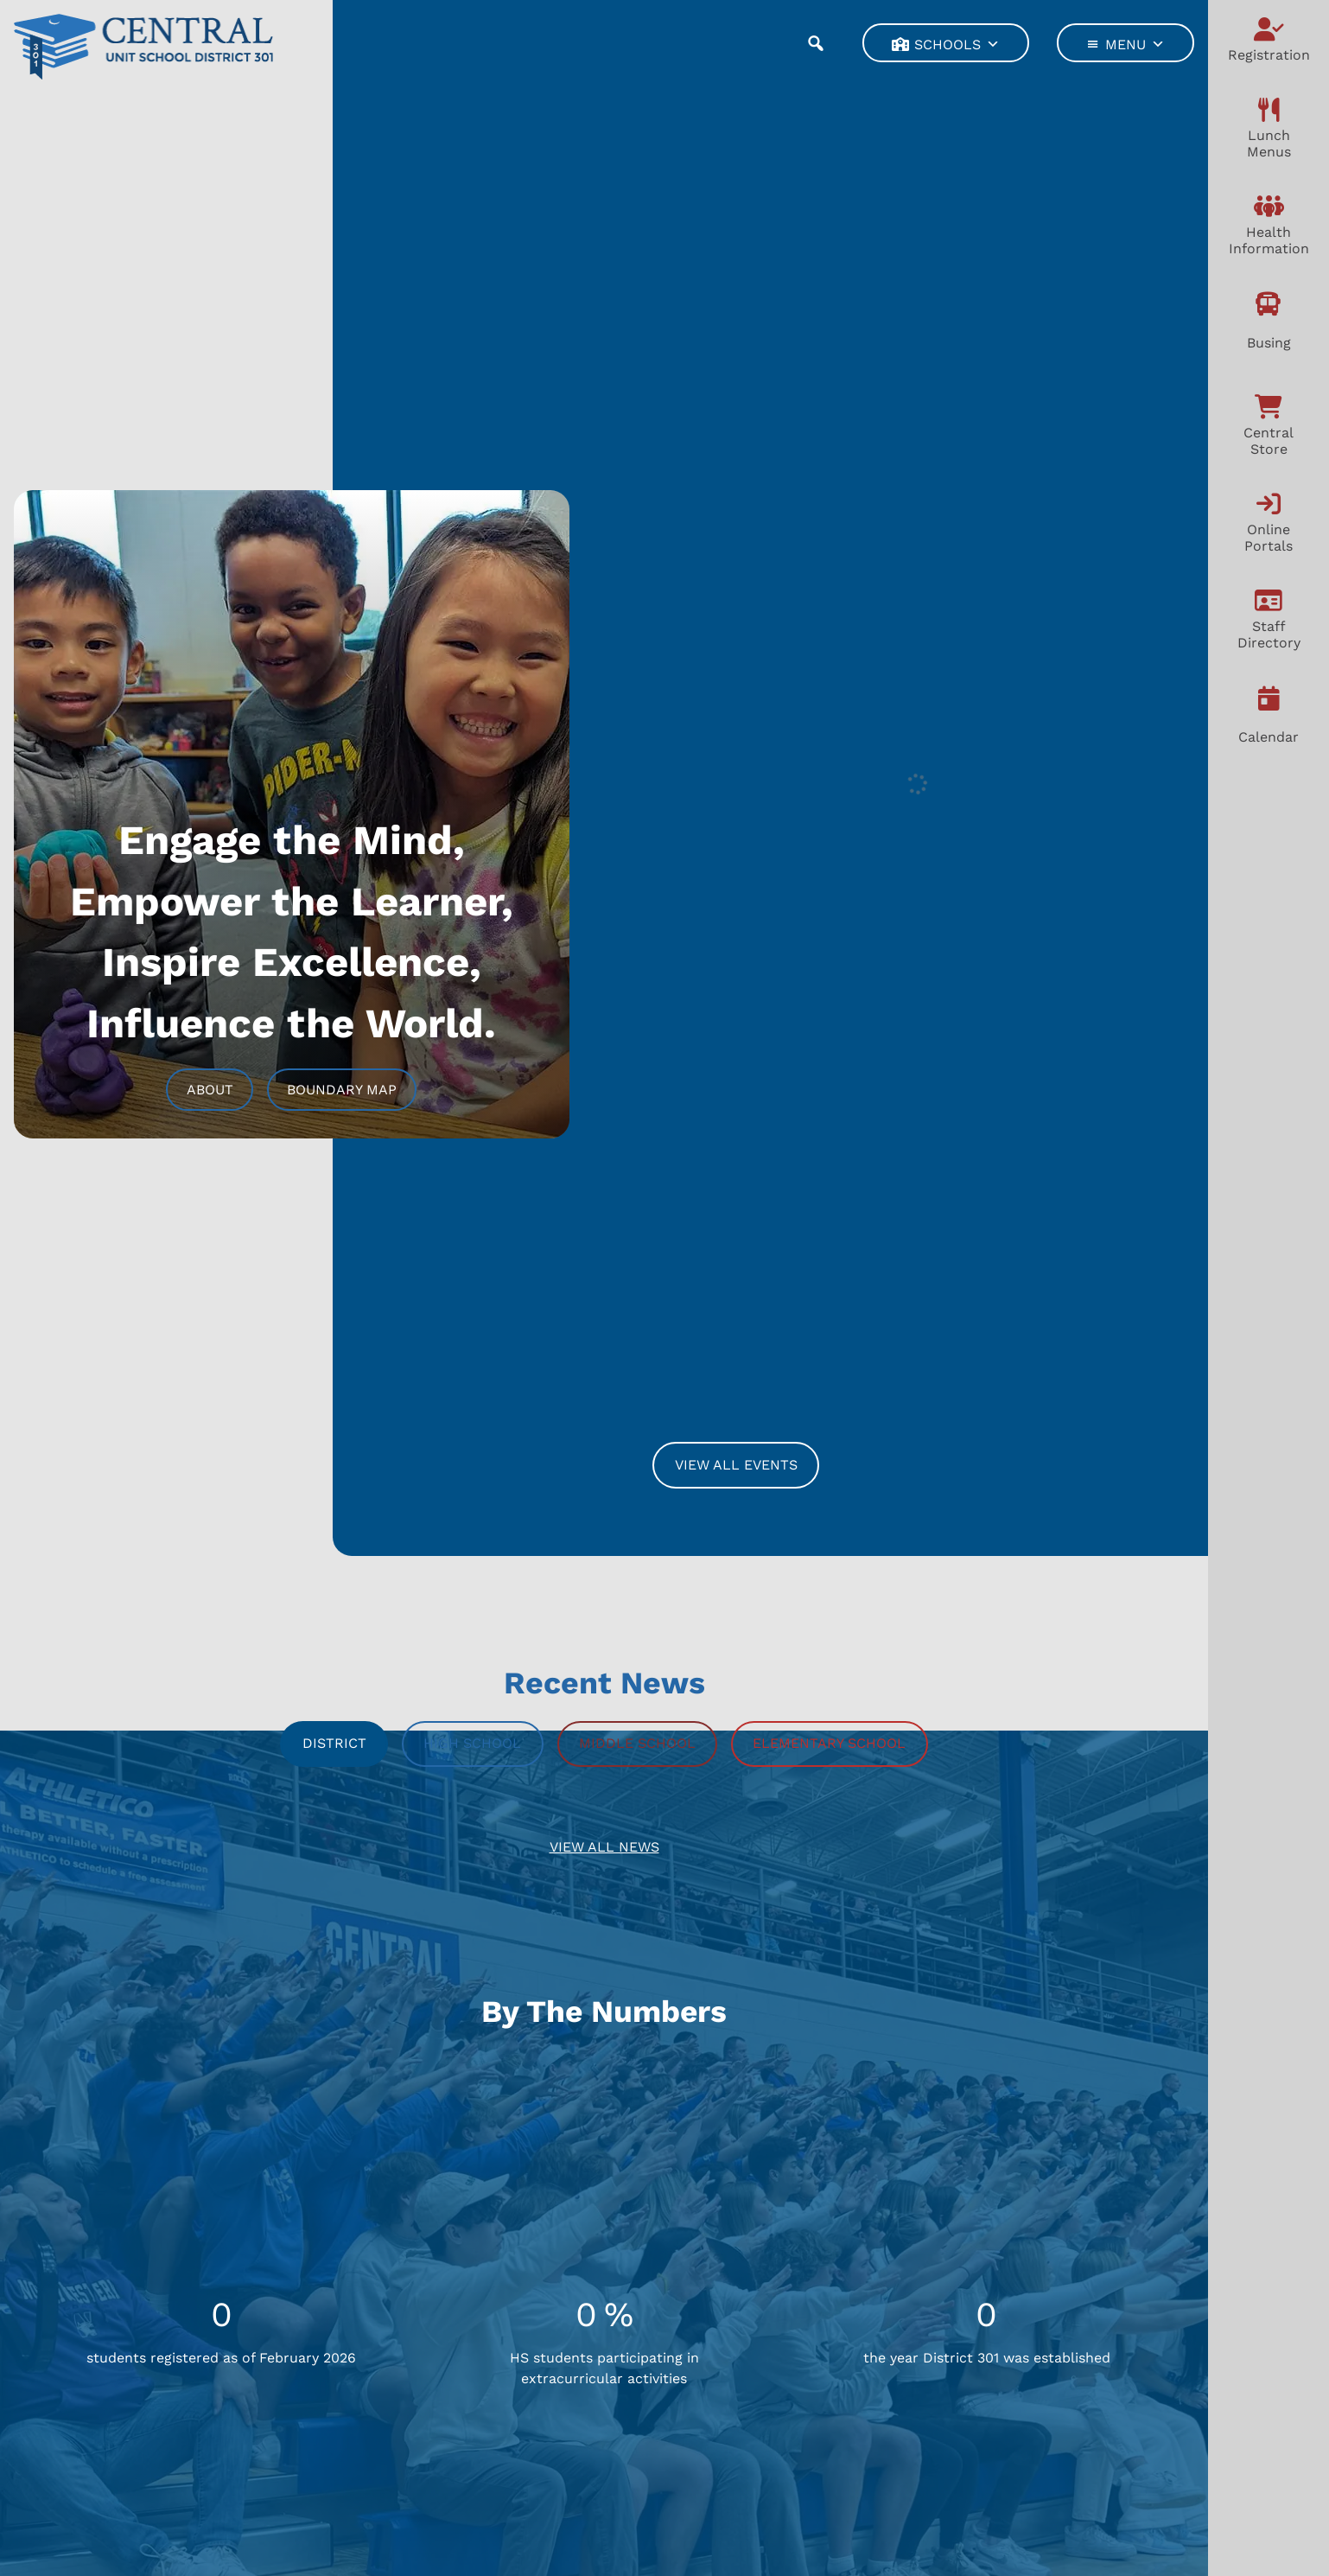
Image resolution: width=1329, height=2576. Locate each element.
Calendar (1268, 737)
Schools (957, 43)
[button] (815, 42)
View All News (604, 1847)
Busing (1269, 343)
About (210, 1089)
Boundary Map (342, 1089)
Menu (1135, 43)
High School (472, 1743)
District (334, 1743)
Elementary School (829, 1743)
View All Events (736, 1465)
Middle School (637, 1743)
